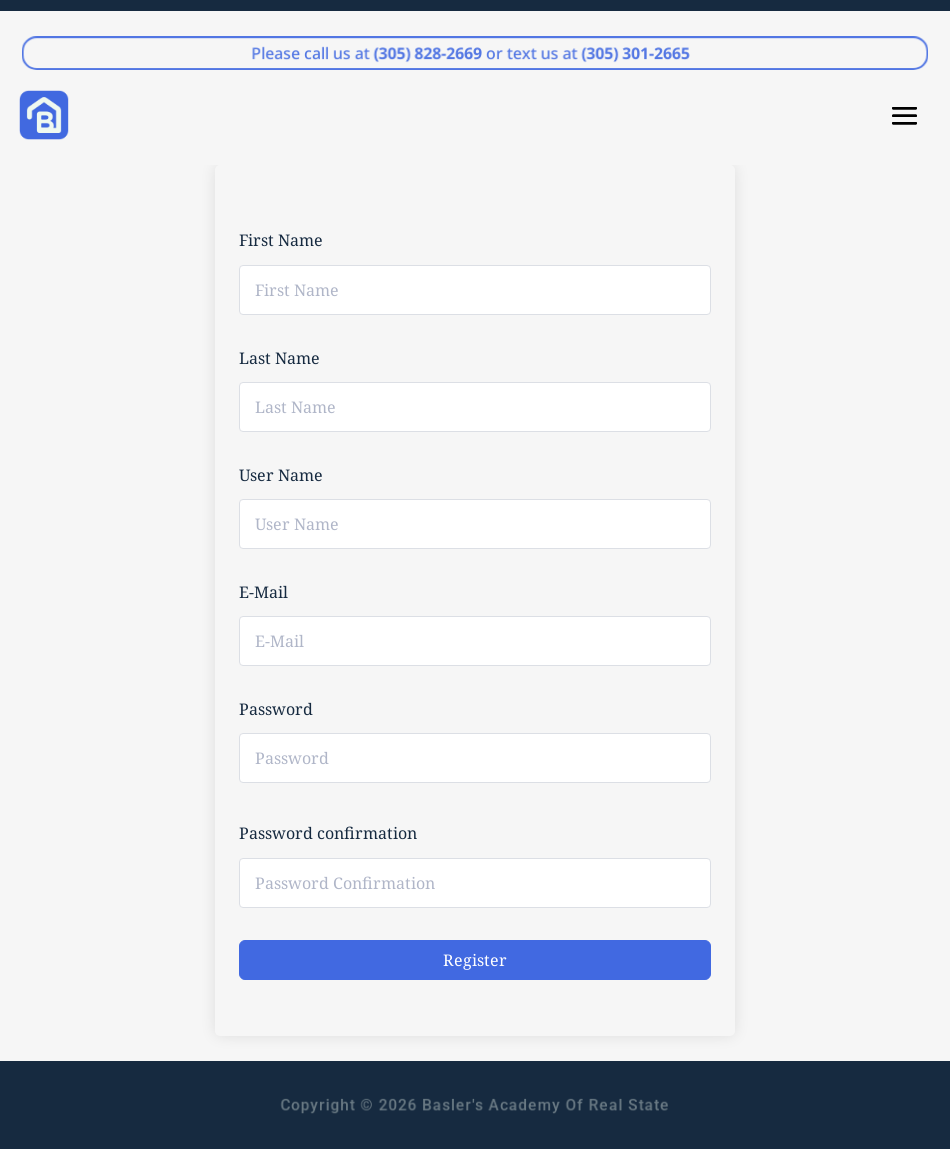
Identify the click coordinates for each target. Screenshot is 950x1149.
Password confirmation (328, 833)
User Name (281, 475)
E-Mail (263, 592)
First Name (281, 240)
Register (475, 960)
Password (276, 709)
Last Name (279, 358)
